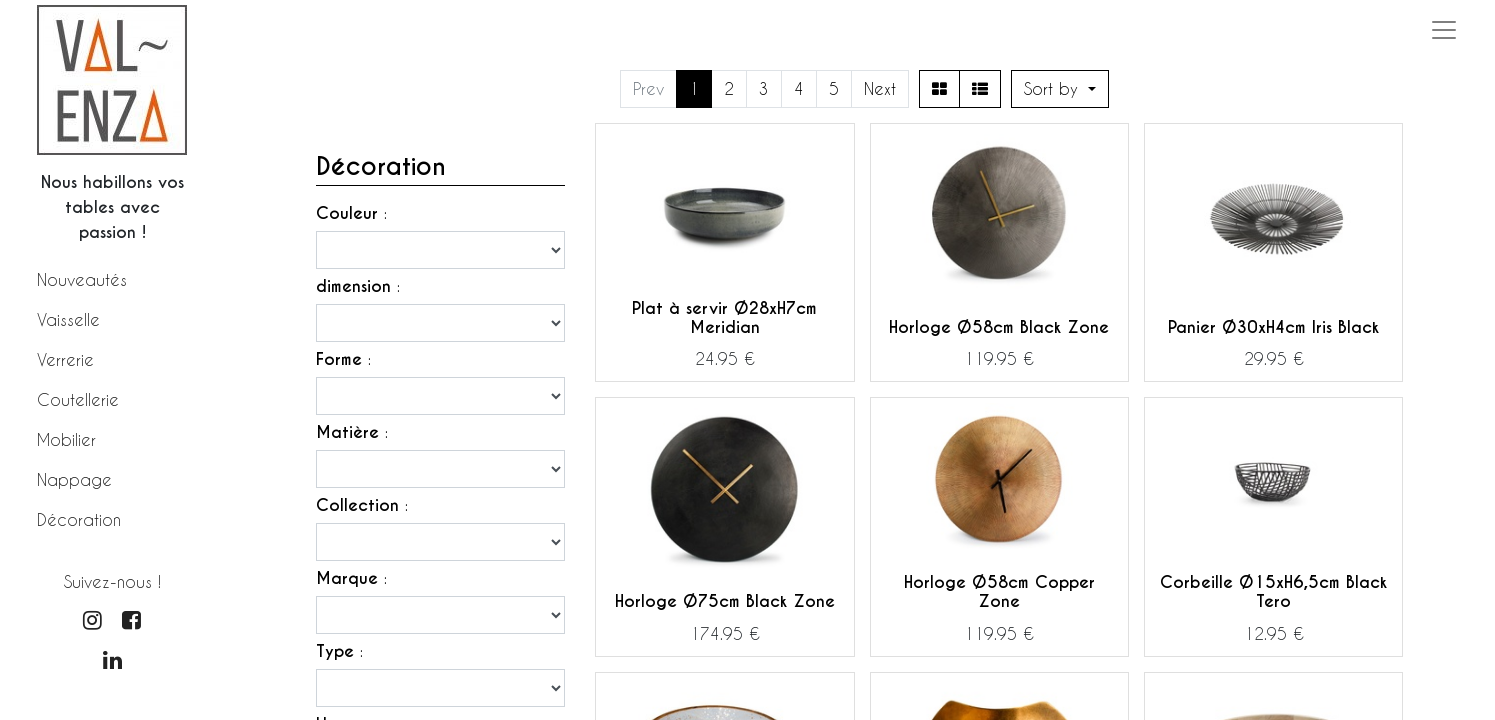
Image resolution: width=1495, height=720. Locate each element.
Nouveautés (82, 279)
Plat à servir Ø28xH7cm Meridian (724, 318)
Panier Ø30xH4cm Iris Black (1273, 327)
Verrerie (65, 359)
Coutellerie (78, 399)
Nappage (74, 479)
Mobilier (66, 439)
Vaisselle (68, 319)
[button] (1060, 89)
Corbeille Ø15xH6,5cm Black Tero (1273, 592)
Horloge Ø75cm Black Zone (725, 601)
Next (880, 88)
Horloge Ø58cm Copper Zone (999, 592)
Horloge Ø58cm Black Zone (999, 327)
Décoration (79, 519)
